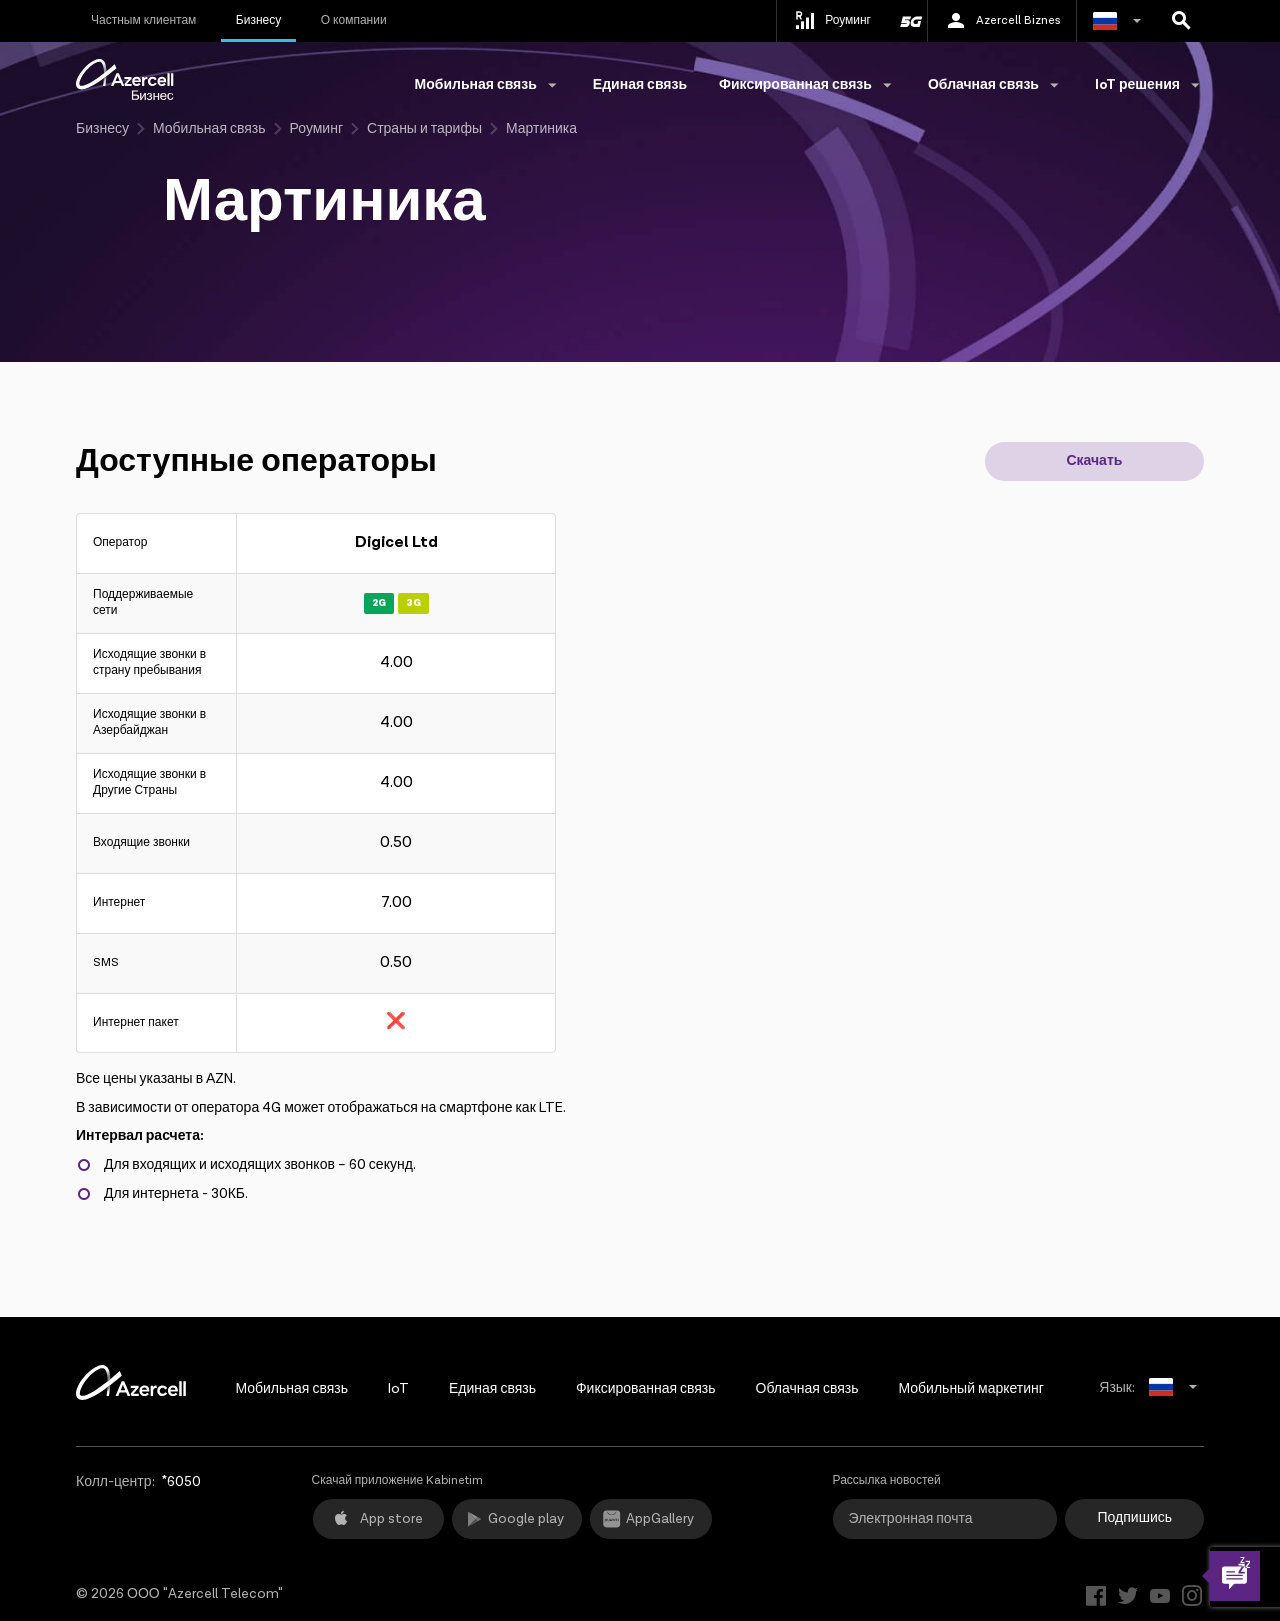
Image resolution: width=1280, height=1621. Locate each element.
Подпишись (1135, 1518)
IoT (398, 1389)
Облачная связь (807, 1389)
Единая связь (640, 85)
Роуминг (316, 129)
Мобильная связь (209, 129)
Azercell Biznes (1002, 21)
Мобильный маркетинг (970, 1389)
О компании (354, 20)
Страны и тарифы (424, 129)
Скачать (1094, 461)
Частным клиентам (143, 20)
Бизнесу (258, 20)
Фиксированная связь (646, 1389)
